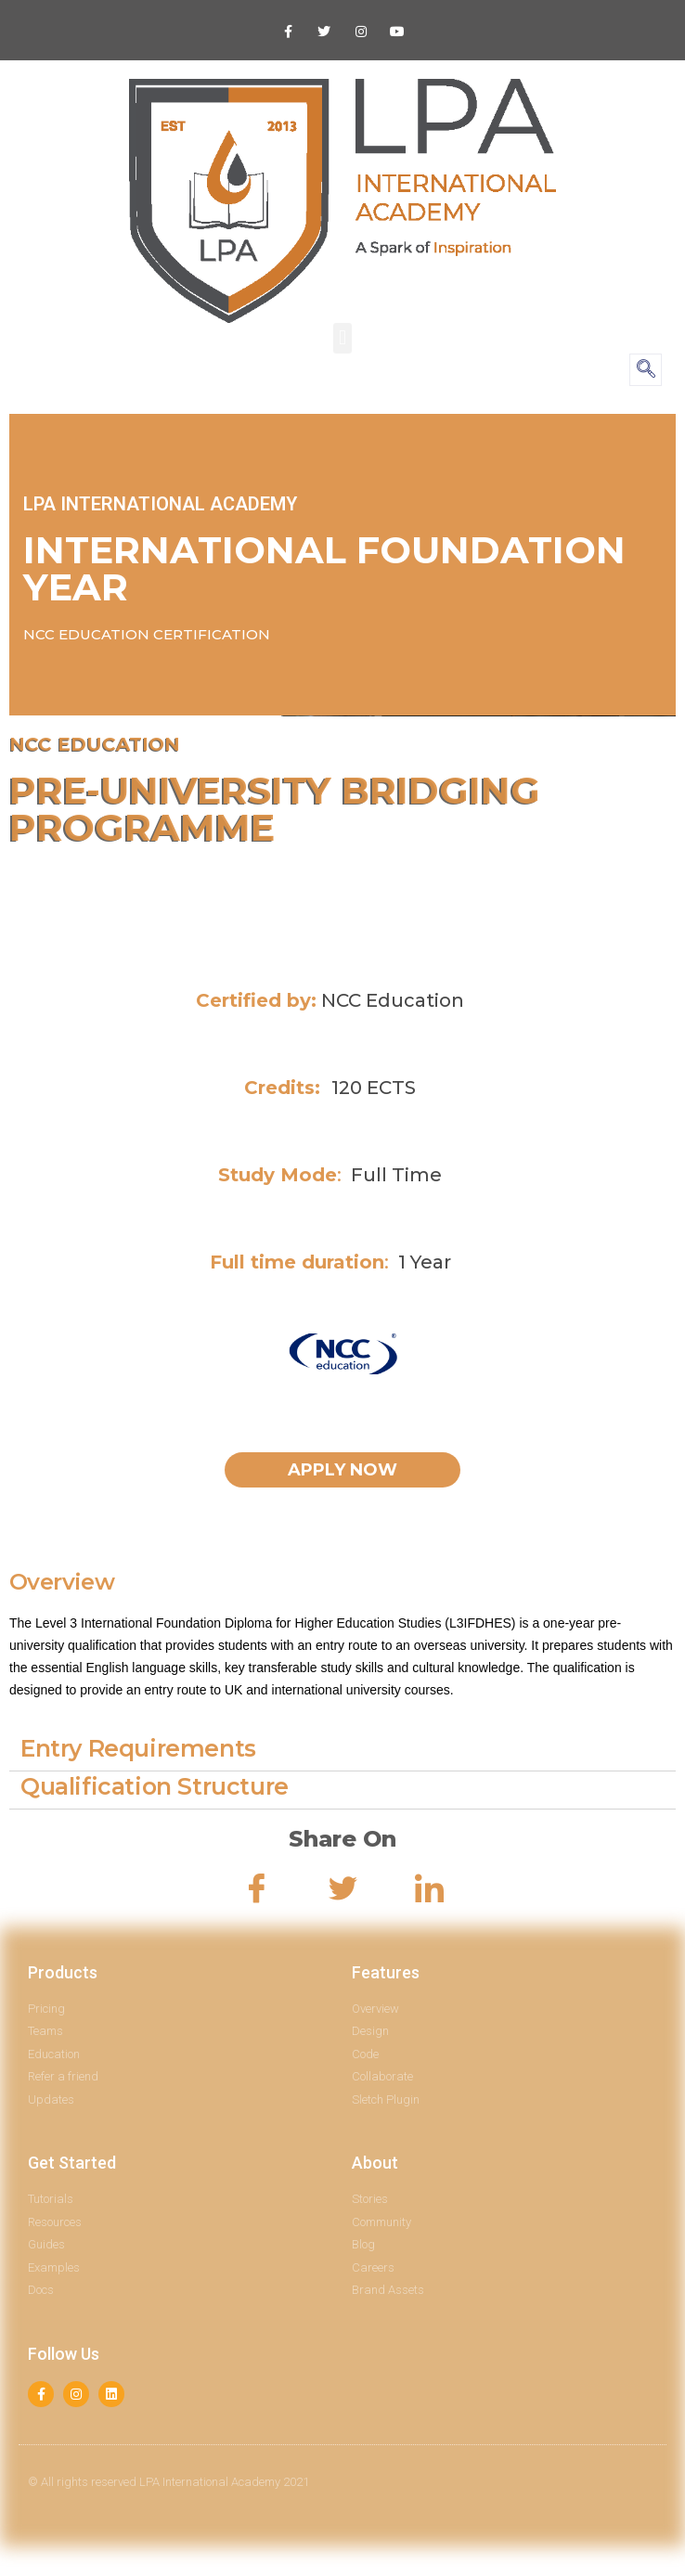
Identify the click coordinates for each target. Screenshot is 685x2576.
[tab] (342, 1752)
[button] (342, 338)
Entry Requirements (138, 1748)
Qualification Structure (154, 1786)
